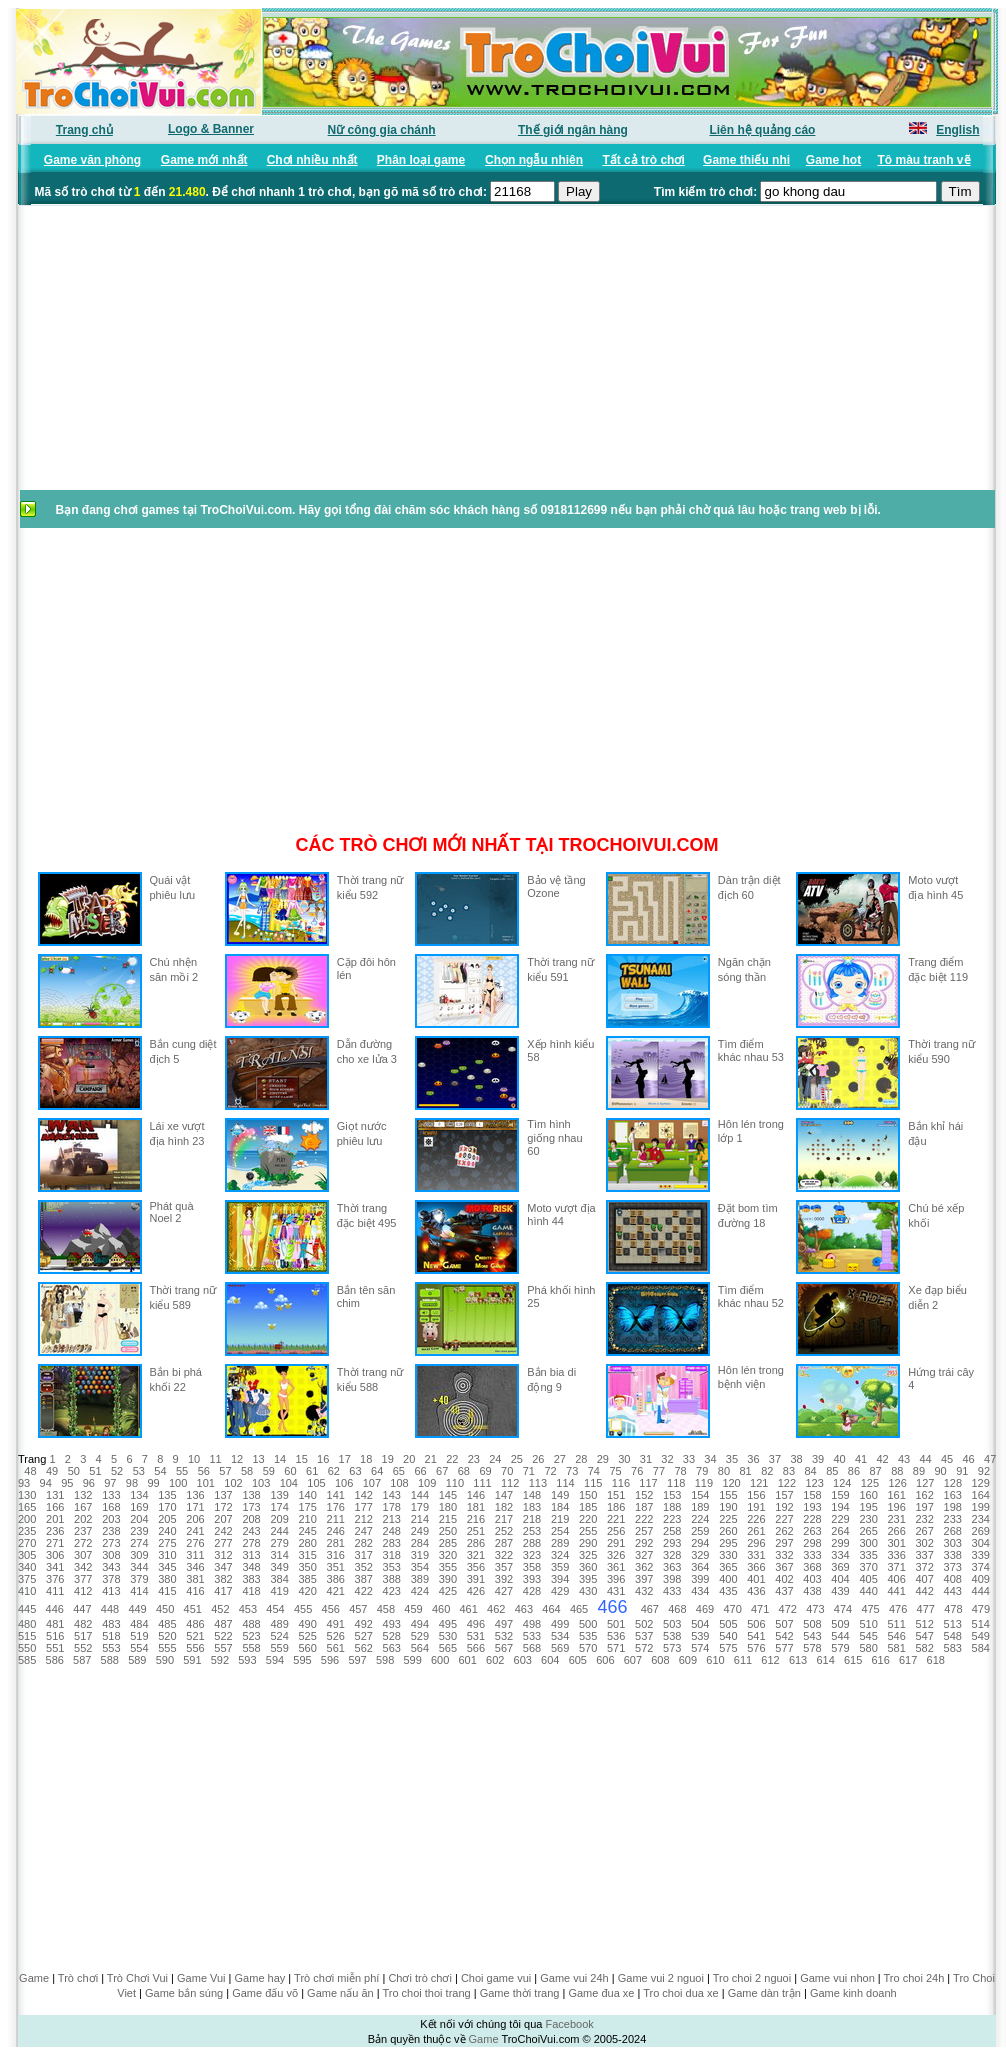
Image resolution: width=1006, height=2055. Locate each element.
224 (700, 1519)
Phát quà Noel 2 (172, 1212)
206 (195, 1519)
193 (812, 1507)
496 (476, 1624)
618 (936, 1660)
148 (532, 1495)
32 (667, 1459)
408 (953, 1579)
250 (448, 1531)
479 (981, 1609)
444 (981, 1591)
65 (399, 1471)
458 (386, 1609)
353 (392, 1567)
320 (448, 1555)
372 (925, 1567)
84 (810, 1471)
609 (688, 1660)
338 (953, 1555)
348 (251, 1567)
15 (302, 1459)
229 (840, 1519)
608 (660, 1660)
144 (420, 1495)
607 (633, 1660)
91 (962, 1471)
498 (532, 1624)
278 (251, 1543)
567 (504, 1648)
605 (578, 1660)
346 (195, 1567)
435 (728, 1591)
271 (55, 1543)
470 (732, 1609)
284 (420, 1543)
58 (247, 1471)
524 (279, 1636)
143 (392, 1495)
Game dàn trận (764, 1993)
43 (904, 1459)
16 (323, 1459)
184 (560, 1507)
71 (529, 1471)
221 (616, 1519)
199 (981, 1507)
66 (420, 1471)
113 (538, 1483)
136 (195, 1495)
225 (728, 1519)
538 (672, 1636)
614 (825, 1660)
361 (616, 1567)
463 (524, 1609)
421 (336, 1591)
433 (672, 1591)
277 (223, 1543)
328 (672, 1555)
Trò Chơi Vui (137, 1978)
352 (364, 1567)
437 (784, 1591)
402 (784, 1579)
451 (193, 1609)
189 (700, 1507)
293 (672, 1543)
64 (377, 1471)
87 (875, 1471)
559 (279, 1648)
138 (251, 1495)
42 (882, 1459)
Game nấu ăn (340, 1993)
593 (247, 1660)
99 (153, 1483)
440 (868, 1591)
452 (220, 1609)
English (957, 130)
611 (743, 1660)
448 (110, 1609)
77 (659, 1471)
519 (139, 1636)
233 (953, 1519)
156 (756, 1495)
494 (420, 1624)
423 (392, 1591)
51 (95, 1471)
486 (195, 1624)
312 (223, 1555)
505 (728, 1624)
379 (139, 1579)
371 (896, 1567)
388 (392, 1579)
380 (167, 1579)
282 (364, 1543)
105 (316, 1483)
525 (307, 1636)
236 (55, 1531)
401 (756, 1579)
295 (728, 1543)
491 (336, 1624)
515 (27, 1636)
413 (111, 1591)
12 (237, 1459)
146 (476, 1495)
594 (275, 1660)
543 (812, 1636)
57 (225, 1471)
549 (981, 1636)
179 (420, 1507)
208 (251, 1519)
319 (420, 1555)
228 (812, 1519)
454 (275, 1609)
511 (896, 1624)
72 (550, 1471)
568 (532, 1648)
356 (476, 1567)
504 (700, 1624)
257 (644, 1531)
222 (644, 1519)
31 (646, 1459)
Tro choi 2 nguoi (752, 1978)
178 (392, 1507)
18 (366, 1459)
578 (812, 1648)
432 (644, 1591)
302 (925, 1543)
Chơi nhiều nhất (312, 160)
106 (344, 1483)
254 (560, 1531)
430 (588, 1591)
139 (279, 1495)
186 (616, 1507)
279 (279, 1543)
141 (336, 1495)
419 (279, 1591)
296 (756, 1543)
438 (812, 1591)
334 (840, 1555)
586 (55, 1660)
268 (953, 1531)
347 (223, 1567)
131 (55, 1495)
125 (870, 1483)
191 (756, 1507)
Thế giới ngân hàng (573, 130)
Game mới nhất (204, 160)
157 (784, 1495)
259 (700, 1531)
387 (364, 1579)
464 (551, 1609)
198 (953, 1507)
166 (55, 1507)
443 (953, 1591)
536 (616, 1636)
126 (897, 1483)
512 (925, 1624)
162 (925, 1495)
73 (572, 1471)
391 (476, 1579)
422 (364, 1591)
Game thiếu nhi (746, 160)
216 (476, 1519)
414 (139, 1591)
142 (364, 1495)
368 (812, 1567)
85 (832, 1471)
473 (815, 1609)
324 (560, 1555)
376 (55, 1579)
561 (336, 1648)
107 (372, 1483)
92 (984, 1471)
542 (784, 1636)
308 (111, 1555)
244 (279, 1531)
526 (336, 1636)
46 (969, 1459)
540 (728, 1636)
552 (83, 1648)
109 (427, 1483)
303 (953, 1543)
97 (110, 1483)
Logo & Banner (211, 129)
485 (167, 1624)
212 (364, 1519)
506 (756, 1624)
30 (624, 1459)
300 (868, 1543)
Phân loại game (421, 160)
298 (812, 1543)
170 (167, 1507)
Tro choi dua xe (680, 1993)
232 (925, 1519)
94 (46, 1483)
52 (117, 1471)
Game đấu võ (265, 1993)
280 (307, 1543)
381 (195, 1579)
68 (464, 1471)
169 (139, 1507)
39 (818, 1459)
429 (560, 1591)
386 (336, 1579)
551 (55, 1648)
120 (731, 1483)
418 (251, 1591)
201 (55, 1519)
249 (420, 1531)
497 (504, 1624)
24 (495, 1459)
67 (442, 1471)
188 (672, 1507)
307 (83, 1555)
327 (644, 1555)
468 (677, 1609)
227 (784, 1519)
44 (925, 1459)
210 (307, 1519)
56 (204, 1471)
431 (616, 1591)
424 (420, 1591)
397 (644, 1579)
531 (476, 1636)
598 (385, 1660)
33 (689, 1459)
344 (139, 1567)
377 (83, 1579)
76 (637, 1471)
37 (775, 1459)
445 (27, 1609)
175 (307, 1507)
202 (83, 1519)
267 (925, 1531)
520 (167, 1636)
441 (896, 1591)
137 (223, 1495)
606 (605, 1660)
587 (82, 1660)
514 (981, 1624)
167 (83, 1507)
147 (504, 1495)
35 (732, 1459)
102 (233, 1483)
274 (139, 1543)
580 (868, 1648)
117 (648, 1483)
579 (840, 1648)
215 (448, 1519)
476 (898, 1609)
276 (195, 1543)
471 (760, 1609)
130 (27, 1495)
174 (279, 1507)
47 (990, 1459)
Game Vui (201, 1978)
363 (672, 1567)
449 (137, 1609)
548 (953, 1636)
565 (448, 1648)
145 (448, 1495)
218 (532, 1519)
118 (676, 1483)
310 (167, 1555)
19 (388, 1459)
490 (307, 1624)
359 (560, 1567)
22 (452, 1459)
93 (24, 1483)
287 (504, 1543)
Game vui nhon (837, 1978)
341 (55, 1567)
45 (947, 1459)
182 (504, 1507)
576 (756, 1648)
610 (715, 1660)
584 (981, 1648)
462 (496, 1609)
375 (27, 1579)
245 (307, 1531)
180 (448, 1507)
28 (581, 1459)
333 (812, 1555)
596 (330, 1660)
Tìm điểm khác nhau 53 (751, 1050)
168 (111, 1507)
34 (710, 1459)
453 (248, 1609)
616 (880, 1660)
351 (336, 1567)
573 (672, 1648)
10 (194, 1459)
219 (560, 1519)
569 (560, 1648)
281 (336, 1543)
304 (981, 1543)
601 (468, 1660)
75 (615, 1471)
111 (482, 1483)
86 (854, 1471)
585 (27, 1660)
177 (364, 1507)
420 (307, 1591)
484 (139, 1624)
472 (788, 1609)
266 (896, 1531)
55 (182, 1471)
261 (756, 1531)
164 (981, 1495)
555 (167, 1648)
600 (440, 1660)
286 (476, 1543)
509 (840, 1624)
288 (532, 1543)
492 (364, 1624)
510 (868, 1624)
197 (925, 1507)
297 (784, 1543)
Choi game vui (496, 1978)
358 (532, 1567)
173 (251, 1507)
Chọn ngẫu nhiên (534, 160)
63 (355, 1471)
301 (896, 1543)
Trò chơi (78, 1978)
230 (868, 1519)
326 (616, 1555)
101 (206, 1483)
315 (307, 1555)
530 (448, 1636)
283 (392, 1543)
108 (399, 1483)
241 (195, 1531)
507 (784, 1624)
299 (840, 1543)
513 (953, 1624)
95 (67, 1483)
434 (700, 1591)
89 (919, 1471)
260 (728, 1531)
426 (476, 1591)
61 (312, 1471)
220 (588, 1519)
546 (896, 1636)
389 (420, 1579)
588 (110, 1660)
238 (111, 1531)
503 (672, 1624)
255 (588, 1531)
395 (588, 1579)
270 (27, 1543)
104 (289, 1483)
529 (420, 1636)
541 (756, 1636)
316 (336, 1555)
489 (279, 1624)
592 (220, 1660)
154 (700, 1495)
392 (504, 1579)
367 (784, 1567)
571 (616, 1648)
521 (195, 1636)
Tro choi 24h (914, 1978)
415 (167, 1591)
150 (588, 1495)
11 (215, 1459)
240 (167, 1531)
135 (167, 1495)
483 (111, 1624)
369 (840, 1567)
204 (139, 1519)
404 (840, 1579)
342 (83, 1567)
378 (111, 1579)
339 (981, 1555)
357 (504, 1567)
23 (474, 1459)
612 (770, 1660)
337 (925, 1555)
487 (223, 1624)
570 (588, 1648)
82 (767, 1471)
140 (307, 1495)
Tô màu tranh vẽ (924, 160)
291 (616, 1543)
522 (223, 1636)
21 (431, 1459)
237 (83, 1531)
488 (251, 1624)
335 (868, 1555)
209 (279, 1519)
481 (55, 1624)
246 (336, 1531)
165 (27, 1507)
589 (137, 1660)
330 (728, 1555)
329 (700, 1555)
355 (448, 1567)
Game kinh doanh (853, 1993)
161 (896, 1495)
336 (896, 1555)
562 (364, 1648)
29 (603, 1459)
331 (756, 1555)
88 (897, 1471)
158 (812, 1495)
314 (279, 1555)
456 (331, 1609)
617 (908, 1660)
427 (504, 1591)
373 (953, 1567)
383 (251, 1579)
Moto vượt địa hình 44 (561, 1214)
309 (139, 1555)
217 (504, 1519)
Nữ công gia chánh (382, 130)
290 (588, 1543)
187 (644, 1507)
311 (195, 1555)
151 (616, 1495)
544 (840, 1636)
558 (251, 1648)
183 (532, 1507)
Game (34, 1978)
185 (588, 1507)
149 (560, 1495)
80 (724, 1471)
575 (728, 1648)
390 (448, 1579)
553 (111, 1648)
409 (981, 1579)
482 (83, 1624)
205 (167, 1519)
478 (953, 1609)
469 (705, 1609)
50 (74, 1471)
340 (27, 1567)
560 (307, 1648)
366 (756, 1567)
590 (165, 1660)
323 (532, 1555)
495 (448, 1624)
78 (680, 1471)
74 (594, 1471)
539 (700, 1636)
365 (728, 1567)
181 (476, 1507)
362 (644, 1567)
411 (55, 1591)
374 (981, 1567)
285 (448, 1543)
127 (925, 1483)
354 (420, 1567)
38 (796, 1459)
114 (565, 1483)
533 (532, 1636)
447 (82, 1609)
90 (941, 1471)
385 (307, 1579)
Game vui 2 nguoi (661, 1978)
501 (616, 1624)
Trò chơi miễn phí (336, 1978)
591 (192, 1660)
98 (132, 1483)
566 (476, 1648)
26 (538, 1459)
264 (840, 1531)
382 (223, 1579)
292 (644, 1543)
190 (728, 1507)
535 (588, 1636)
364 (700, 1567)
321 (476, 1555)
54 (160, 1471)
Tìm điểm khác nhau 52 (751, 1296)
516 (55, 1636)
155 (728, 1495)
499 (560, 1624)
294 (700, 1543)
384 (279, 1579)
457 (358, 1609)
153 (672, 1495)
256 (616, 1531)
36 (753, 1459)
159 (840, 1495)
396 (616, 1579)
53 (139, 1471)
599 (412, 1660)
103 (261, 1483)
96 (89, 1483)
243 (251, 1531)
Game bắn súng (184, 1993)
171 (195, 1507)
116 (621, 1483)
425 (448, 1591)
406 (896, 1579)
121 (759, 1483)
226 (756, 1519)
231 (896, 1519)
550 (27, 1648)
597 (357, 1660)
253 (532, 1531)
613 (798, 1660)
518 (111, 1636)
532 (504, 1636)
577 (784, 1648)
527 (364, 1636)
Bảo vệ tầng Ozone (556, 886)
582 (925, 1648)
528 (392, 1636)
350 (307, 1567)
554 (139, 1648)
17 (345, 1459)
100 (178, 1483)
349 (279, 1567)
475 (870, 1609)
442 (925, 1591)
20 (409, 1459)
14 (280, 1459)
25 (517, 1459)
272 (83, 1543)
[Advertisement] (178, 358)
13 (258, 1459)
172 (223, 1507)
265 (868, 1531)
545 (868, 1636)
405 (868, 1579)
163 (953, 1495)
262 (784, 1531)
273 (111, 1543)
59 (269, 1471)
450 (165, 1609)
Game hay (260, 1978)
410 (27, 1591)
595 (302, 1660)
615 (853, 1660)
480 (27, 1624)
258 (672, 1531)
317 (364, 1555)
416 (195, 1591)
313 (251, 1555)
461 (469, 1609)
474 (843, 1609)
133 (111, 1495)
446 (55, 1609)
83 (789, 1471)
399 (700, 1579)
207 (223, 1519)
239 (139, 1531)
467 (650, 1609)
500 (588, 1624)
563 (392, 1648)
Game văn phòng (92, 160)
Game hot (833, 160)
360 (588, 1567)
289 (560, 1543)
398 (672, 1579)
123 (814, 1483)
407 (925, 1579)
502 (644, 1624)
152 (644, 1495)
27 (560, 1459)
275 (167, 1543)
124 (842, 1483)
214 (420, 1519)
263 (812, 1531)
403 (812, 1579)
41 (861, 1459)
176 (336, 1507)
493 (392, 1624)
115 (593, 1483)
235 (27, 1531)
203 (111, 1519)
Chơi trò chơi (420, 1978)
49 (52, 1471)
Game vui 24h (574, 1978)
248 (392, 1531)
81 (745, 1471)
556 (195, 1648)
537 (644, 1636)
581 (896, 1648)
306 (55, 1555)
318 (392, 1555)
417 (223, 1591)
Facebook (569, 2024)
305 (27, 1555)
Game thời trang (520, 1993)
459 (413, 1609)
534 (560, 1636)
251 (476, 1531)
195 (868, 1507)
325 (588, 1555)
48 (30, 1471)
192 (784, 1507)
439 (840, 1591)
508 (812, 1624)
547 (925, 1636)
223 (672, 1519)
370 (868, 1567)
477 (926, 1609)
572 (644, 1648)
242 (223, 1531)
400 (728, 1579)
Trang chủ (84, 130)
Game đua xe (601, 1993)
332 (784, 1555)
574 (700, 1648)
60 (290, 1471)
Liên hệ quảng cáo (762, 130)
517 (83, 1636)
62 (334, 1471)
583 (953, 1648)
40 (839, 1459)
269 (981, 1531)
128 (953, 1483)
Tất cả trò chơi (643, 160)
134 (139, 1495)
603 (523, 1660)
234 (981, 1519)
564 (420, 1648)
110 (455, 1483)
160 (868, 1495)
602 (495, 1660)
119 (704, 1483)
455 (303, 1609)
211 (336, 1519)
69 (485, 1471)
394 (560, 1579)
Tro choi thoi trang (426, 1993)
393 (532, 1579)
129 (980, 1483)
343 (111, 1567)
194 (840, 1507)
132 (83, 1495)
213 (392, 1519)
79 (702, 1471)
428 (532, 1591)
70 (507, 1471)
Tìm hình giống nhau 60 (554, 1137)
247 (364, 1531)
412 (83, 1591)
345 (167, 1567)
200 (27, 1519)
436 (756, 1591)
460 (441, 1609)
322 (504, 1555)
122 (787, 1483)
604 (550, 1660)
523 (251, 1636)
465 (579, 1609)
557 (223, 1648)
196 (896, 1507)
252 (504, 1531)
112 (510, 1483)
